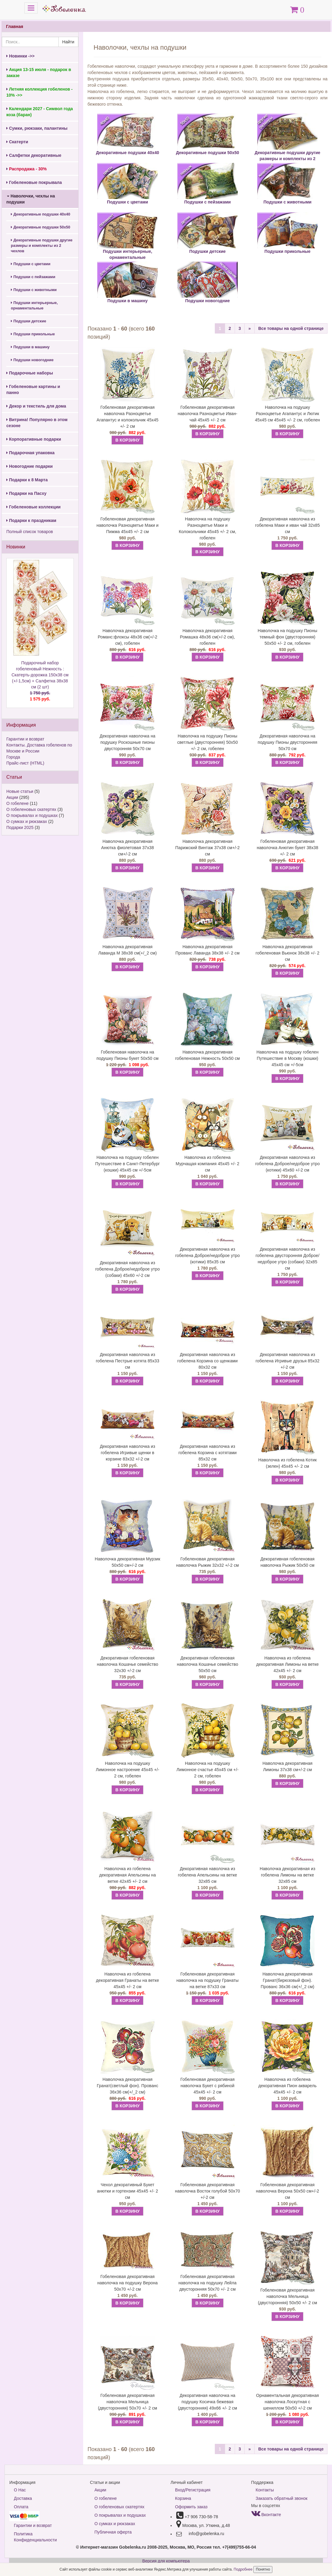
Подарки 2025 (19, 827)
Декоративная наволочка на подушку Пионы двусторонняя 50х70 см (287, 742)
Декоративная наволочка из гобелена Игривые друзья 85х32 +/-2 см (287, 1361)
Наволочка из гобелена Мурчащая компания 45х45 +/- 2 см (207, 1163)
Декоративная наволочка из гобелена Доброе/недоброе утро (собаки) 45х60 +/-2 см (127, 1269)
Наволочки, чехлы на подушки (30, 199)
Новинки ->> (20, 56)
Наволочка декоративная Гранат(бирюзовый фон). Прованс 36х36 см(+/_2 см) (287, 1980)
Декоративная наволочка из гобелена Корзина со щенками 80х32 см (207, 1361)
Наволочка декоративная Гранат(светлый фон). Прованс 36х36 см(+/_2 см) (127, 2085)
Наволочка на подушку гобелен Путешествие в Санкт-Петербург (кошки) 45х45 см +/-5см (127, 1163)
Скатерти (17, 141)
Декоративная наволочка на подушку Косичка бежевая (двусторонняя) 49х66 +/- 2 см (207, 2401)
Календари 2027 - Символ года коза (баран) (39, 111)
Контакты (265, 2490)
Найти (68, 41)
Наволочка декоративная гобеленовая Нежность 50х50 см (207, 1055)
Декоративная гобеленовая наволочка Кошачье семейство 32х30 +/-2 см (127, 1664)
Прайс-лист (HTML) (25, 763)
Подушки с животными (34, 290)
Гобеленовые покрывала (34, 182)
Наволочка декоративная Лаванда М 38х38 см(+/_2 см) (127, 949)
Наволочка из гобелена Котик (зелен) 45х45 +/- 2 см (287, 1463)
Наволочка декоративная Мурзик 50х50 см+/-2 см (127, 1562)
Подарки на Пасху (26, 493)
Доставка (23, 2498)
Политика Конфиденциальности (35, 2536)
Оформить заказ (191, 2506)
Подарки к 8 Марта (27, 479)
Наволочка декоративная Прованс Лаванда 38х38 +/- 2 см (207, 949)
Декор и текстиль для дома (36, 406)
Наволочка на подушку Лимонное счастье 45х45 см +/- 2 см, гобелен (208, 1769)
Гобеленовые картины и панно (33, 389)
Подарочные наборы (29, 373)
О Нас (20, 2490)
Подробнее (244, 2569)
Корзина (183, 2498)
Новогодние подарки (29, 466)
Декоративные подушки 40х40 (40, 214)
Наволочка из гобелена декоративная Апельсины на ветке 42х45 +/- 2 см (127, 1875)
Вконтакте (266, 2514)
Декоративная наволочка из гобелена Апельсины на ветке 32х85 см (207, 1875)
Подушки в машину (30, 347)
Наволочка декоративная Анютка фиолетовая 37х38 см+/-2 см (127, 847)
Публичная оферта (113, 2532)
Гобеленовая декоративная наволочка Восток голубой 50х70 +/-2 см (207, 2191)
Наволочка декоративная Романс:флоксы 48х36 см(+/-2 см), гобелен (127, 637)
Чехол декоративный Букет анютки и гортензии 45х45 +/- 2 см (127, 2191)
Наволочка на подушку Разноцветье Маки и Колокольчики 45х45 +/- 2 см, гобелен (207, 528)
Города (13, 757)
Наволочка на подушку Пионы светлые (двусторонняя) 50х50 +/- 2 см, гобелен (207, 742)
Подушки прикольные (33, 334)
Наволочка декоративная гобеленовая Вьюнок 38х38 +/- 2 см (287, 953)
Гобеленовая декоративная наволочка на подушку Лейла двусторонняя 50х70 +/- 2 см (207, 2283)
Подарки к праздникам (31, 520)
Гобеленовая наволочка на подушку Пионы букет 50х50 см (127, 1055)
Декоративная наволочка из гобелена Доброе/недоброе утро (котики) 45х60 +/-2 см (287, 1163)
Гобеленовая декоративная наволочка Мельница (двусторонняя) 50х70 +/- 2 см (127, 2401)
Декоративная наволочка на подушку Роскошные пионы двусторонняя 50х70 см (127, 742)
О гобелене (17, 803)
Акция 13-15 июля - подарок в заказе (38, 72)
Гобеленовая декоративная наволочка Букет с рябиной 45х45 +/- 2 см (207, 2085)
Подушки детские (28, 321)
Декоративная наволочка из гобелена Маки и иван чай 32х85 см (287, 525)
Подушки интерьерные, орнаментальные (34, 305)
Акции (12, 797)
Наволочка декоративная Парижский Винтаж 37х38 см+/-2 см (207, 847)
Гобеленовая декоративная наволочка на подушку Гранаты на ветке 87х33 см (208, 1980)
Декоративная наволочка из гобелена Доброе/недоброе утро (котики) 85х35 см (207, 1255)
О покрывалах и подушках (32, 815)
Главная (14, 26)
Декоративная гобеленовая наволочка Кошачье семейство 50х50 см (207, 1664)
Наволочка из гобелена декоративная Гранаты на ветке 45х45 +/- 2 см (127, 1980)
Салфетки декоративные (33, 155)
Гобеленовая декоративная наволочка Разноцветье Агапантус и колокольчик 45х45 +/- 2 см (127, 417)
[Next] (249, 328)
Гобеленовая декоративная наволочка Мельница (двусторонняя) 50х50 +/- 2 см (287, 2296)
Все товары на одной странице (291, 328)
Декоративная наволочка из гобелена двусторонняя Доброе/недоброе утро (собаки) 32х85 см (287, 1259)
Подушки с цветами (30, 264)
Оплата (21, 2506)
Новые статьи (19, 791)
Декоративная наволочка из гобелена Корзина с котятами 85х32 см (207, 1452)
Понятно (263, 2569)
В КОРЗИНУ (127, 440)
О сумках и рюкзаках (26, 821)
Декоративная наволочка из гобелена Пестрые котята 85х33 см (127, 1361)
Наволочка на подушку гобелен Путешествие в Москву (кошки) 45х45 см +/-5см (287, 1058)
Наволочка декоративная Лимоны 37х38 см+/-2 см (287, 1766)
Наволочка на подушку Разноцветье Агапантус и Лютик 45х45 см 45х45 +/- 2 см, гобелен (287, 413)
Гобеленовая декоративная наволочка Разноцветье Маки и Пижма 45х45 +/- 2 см (127, 525)
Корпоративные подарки (33, 439)
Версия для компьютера (165, 2561)
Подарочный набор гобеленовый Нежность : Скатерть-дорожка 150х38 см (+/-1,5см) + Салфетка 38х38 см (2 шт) (40, 681)
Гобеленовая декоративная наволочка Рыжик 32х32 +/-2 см (207, 1562)
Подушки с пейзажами (33, 277)
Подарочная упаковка (30, 452)
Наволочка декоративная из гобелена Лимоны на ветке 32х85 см (287, 1875)
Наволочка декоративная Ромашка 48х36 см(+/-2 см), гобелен (207, 637)
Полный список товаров (29, 531)
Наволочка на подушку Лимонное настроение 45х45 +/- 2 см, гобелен (127, 1769)
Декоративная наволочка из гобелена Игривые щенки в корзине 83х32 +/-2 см (127, 1452)
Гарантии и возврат (25, 739)
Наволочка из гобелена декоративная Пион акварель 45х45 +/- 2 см (287, 2085)
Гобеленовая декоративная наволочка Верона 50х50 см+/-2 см (287, 2191)
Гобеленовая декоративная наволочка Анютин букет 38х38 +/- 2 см (287, 847)
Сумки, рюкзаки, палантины (36, 128)
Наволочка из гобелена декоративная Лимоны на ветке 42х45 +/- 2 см (287, 1664)
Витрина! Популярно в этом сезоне (36, 422)
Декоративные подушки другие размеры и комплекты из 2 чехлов (42, 245)
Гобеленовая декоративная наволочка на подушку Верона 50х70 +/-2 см (127, 2283)
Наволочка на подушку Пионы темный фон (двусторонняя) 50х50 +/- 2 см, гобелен (287, 637)
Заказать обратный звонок (282, 2498)
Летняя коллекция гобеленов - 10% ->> (39, 92)
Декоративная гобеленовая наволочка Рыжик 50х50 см (287, 1562)
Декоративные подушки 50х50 (40, 227)
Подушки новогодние (32, 360)
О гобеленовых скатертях (31, 809)
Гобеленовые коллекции (33, 506)
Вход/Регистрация (192, 2490)
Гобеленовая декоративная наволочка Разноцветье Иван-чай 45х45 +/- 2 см (207, 413)
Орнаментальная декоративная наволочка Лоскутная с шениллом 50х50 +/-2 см (287, 2401)
